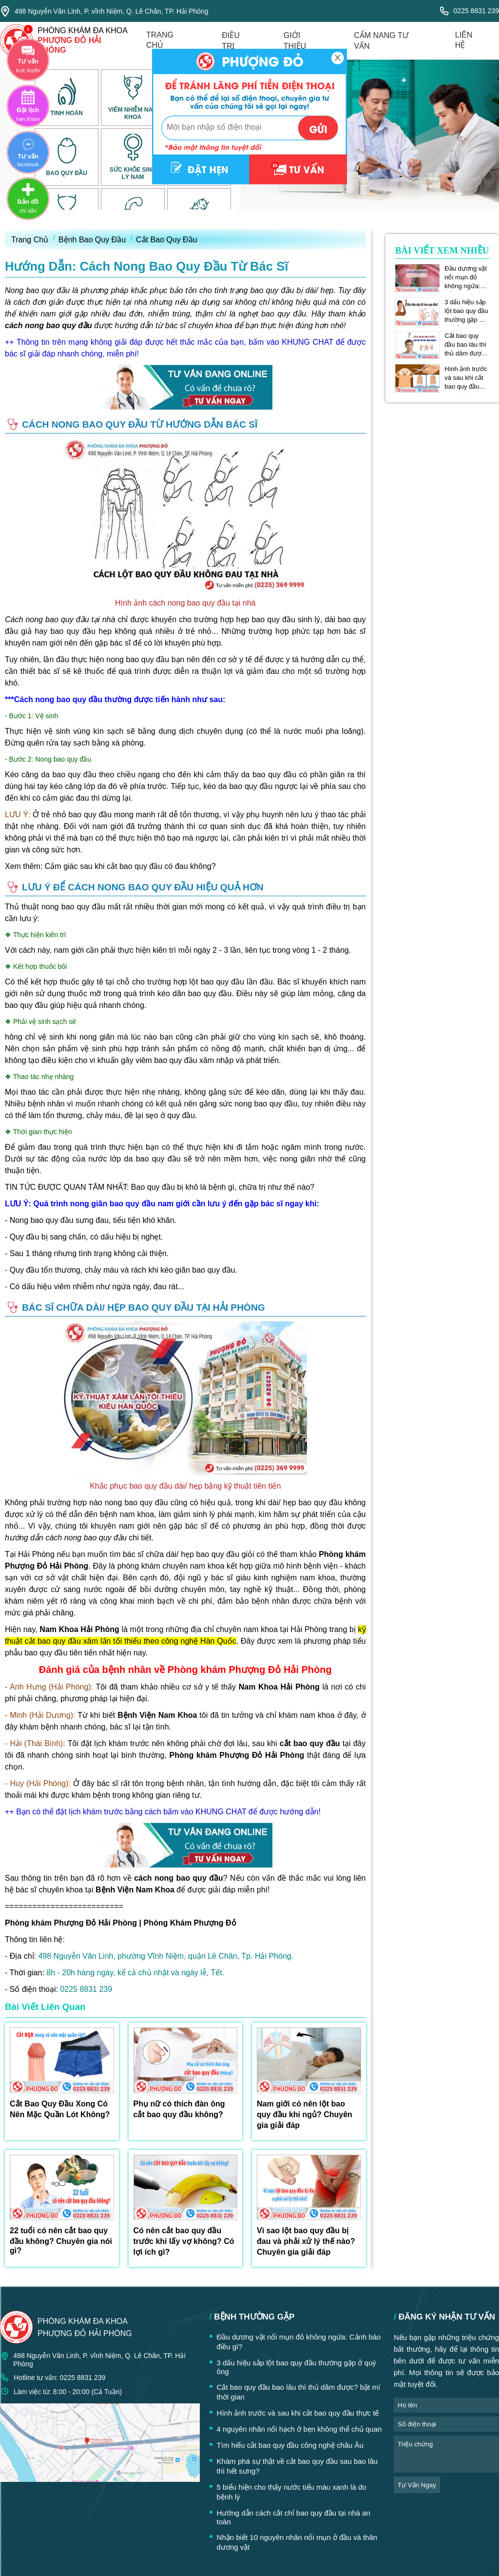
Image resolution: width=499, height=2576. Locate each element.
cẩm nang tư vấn (381, 40)
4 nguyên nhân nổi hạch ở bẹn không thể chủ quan (299, 2429)
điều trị (231, 40)
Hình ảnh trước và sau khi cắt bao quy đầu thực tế (465, 378)
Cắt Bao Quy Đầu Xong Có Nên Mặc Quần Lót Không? (60, 2109)
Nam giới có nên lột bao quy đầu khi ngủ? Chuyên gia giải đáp (304, 2114)
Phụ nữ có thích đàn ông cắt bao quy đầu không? (179, 2109)
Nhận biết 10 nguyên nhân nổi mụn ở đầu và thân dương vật (297, 2542)
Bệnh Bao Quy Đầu (92, 240)
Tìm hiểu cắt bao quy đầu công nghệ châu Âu (290, 2445)
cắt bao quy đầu (310, 1743)
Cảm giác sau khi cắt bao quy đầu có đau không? (130, 866)
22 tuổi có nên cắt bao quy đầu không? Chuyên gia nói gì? (61, 2240)
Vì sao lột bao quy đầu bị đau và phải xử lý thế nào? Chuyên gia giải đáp (306, 2241)
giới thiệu (295, 40)
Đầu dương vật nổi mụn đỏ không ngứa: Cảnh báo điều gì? (465, 277)
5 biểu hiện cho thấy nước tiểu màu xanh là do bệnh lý (291, 2492)
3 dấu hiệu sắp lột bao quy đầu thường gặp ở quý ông (466, 311)
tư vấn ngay (417, 2485)
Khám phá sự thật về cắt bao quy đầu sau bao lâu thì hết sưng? (297, 2466)
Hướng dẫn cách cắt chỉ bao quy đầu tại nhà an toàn (293, 2517)
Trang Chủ (29, 240)
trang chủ (159, 40)
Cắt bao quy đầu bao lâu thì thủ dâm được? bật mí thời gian (466, 344)
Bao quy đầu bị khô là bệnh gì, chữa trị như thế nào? (222, 1187)
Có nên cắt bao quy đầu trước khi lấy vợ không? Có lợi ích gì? (184, 2241)
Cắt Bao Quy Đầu (166, 240)
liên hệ (464, 40)
